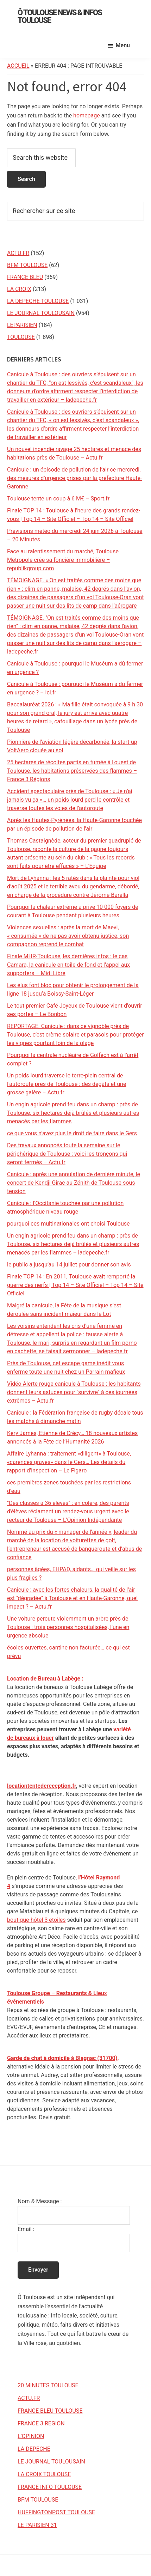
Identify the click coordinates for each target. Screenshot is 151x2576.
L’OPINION (31, 2436)
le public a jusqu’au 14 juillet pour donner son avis (69, 1264)
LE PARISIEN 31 (37, 2525)
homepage (86, 115)
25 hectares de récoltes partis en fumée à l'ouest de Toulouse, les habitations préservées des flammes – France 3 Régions (72, 771)
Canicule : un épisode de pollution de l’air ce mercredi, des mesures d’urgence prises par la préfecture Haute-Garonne (74, 478)
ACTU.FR (18, 253)
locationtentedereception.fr (41, 1785)
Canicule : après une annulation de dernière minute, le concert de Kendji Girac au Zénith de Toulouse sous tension (73, 1183)
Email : (26, 2229)
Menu (123, 45)
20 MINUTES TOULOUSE (48, 2385)
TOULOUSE (21, 337)
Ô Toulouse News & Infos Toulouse (60, 16)
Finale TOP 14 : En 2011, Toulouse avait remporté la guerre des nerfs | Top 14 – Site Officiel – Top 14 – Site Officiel (75, 1285)
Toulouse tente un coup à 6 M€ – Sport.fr (58, 498)
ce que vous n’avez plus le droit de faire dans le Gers (72, 1133)
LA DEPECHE (34, 2449)
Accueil (18, 65)
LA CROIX (19, 289)
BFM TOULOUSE (27, 265)
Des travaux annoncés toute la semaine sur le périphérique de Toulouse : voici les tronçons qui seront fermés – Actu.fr (67, 1154)
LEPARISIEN (22, 325)
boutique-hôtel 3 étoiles (36, 1919)
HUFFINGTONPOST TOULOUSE (56, 2512)
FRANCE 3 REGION (41, 2423)
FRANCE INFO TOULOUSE (50, 2487)
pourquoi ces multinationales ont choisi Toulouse (68, 1223)
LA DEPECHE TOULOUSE (38, 301)
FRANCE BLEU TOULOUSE (50, 2410)
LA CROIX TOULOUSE (44, 2474)
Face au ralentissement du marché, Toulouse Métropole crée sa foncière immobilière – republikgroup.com (63, 560)
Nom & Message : (40, 2201)
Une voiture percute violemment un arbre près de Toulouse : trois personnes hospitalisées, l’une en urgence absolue (68, 1627)
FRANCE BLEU (25, 277)
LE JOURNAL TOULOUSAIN (41, 313)
